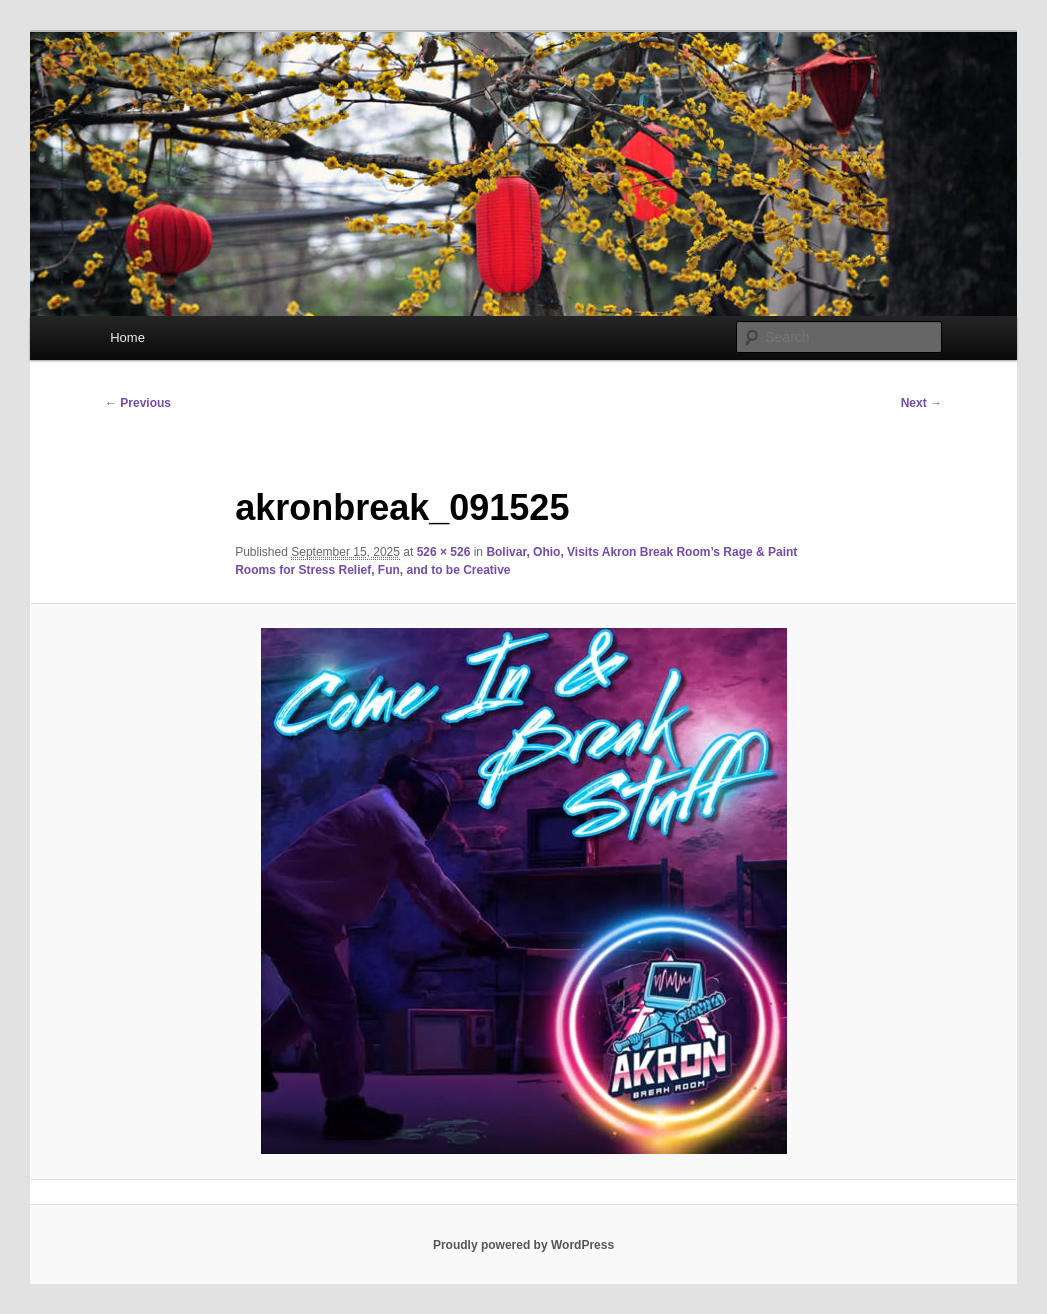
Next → (921, 403)
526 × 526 (444, 552)
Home (127, 337)
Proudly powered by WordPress (523, 1245)
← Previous (138, 403)
